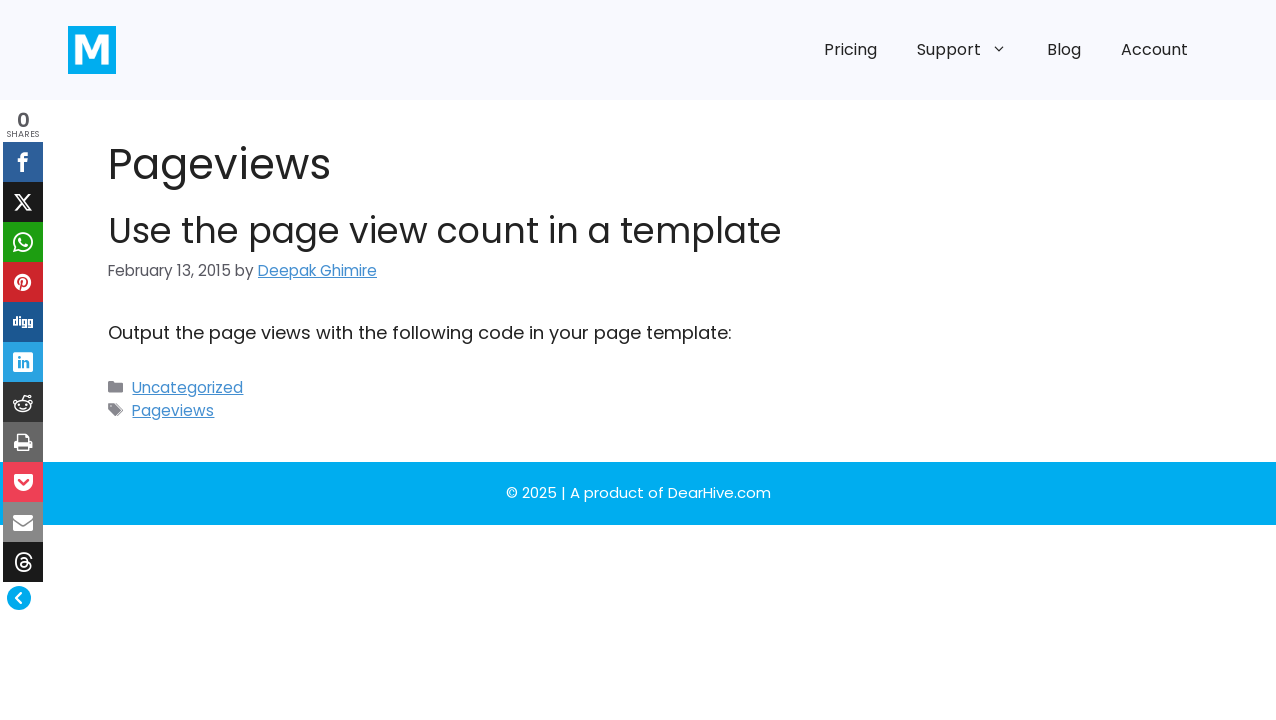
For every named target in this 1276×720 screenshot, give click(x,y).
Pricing (850, 49)
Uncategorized (187, 387)
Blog (1064, 49)
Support (972, 50)
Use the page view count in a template (445, 230)
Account (1154, 49)
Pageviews (173, 410)
